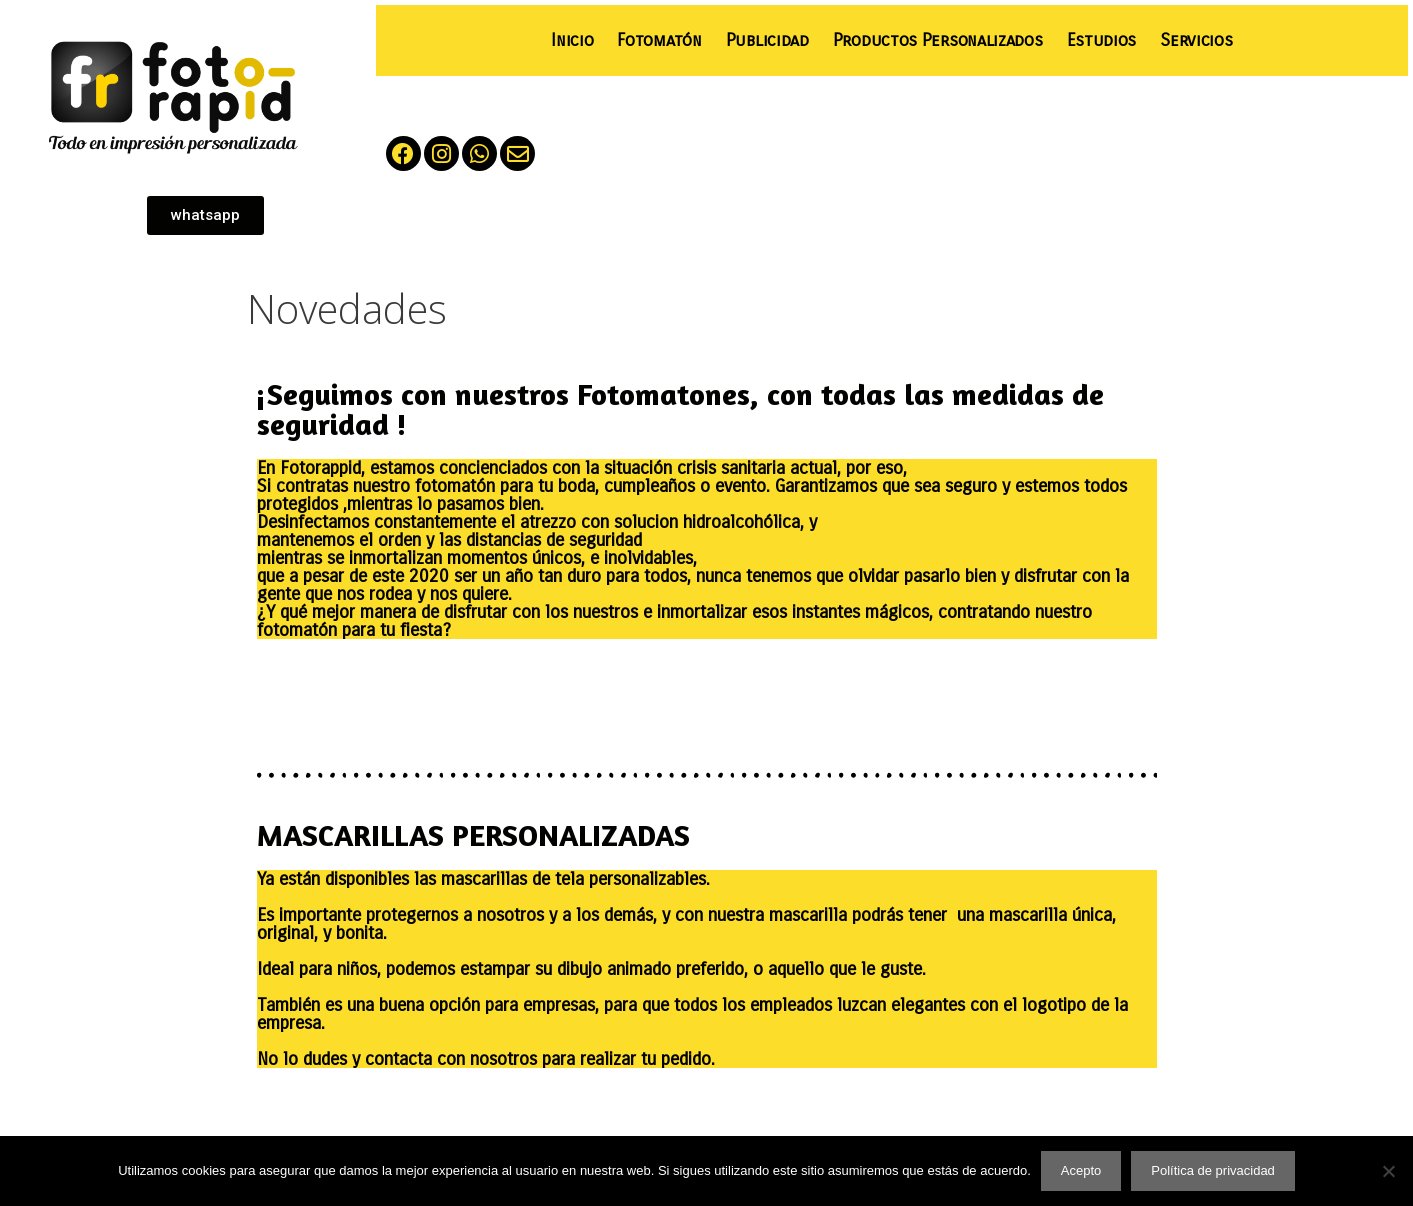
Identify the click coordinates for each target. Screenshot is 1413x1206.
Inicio (572, 40)
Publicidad (767, 40)
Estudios (1102, 40)
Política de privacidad (1213, 1170)
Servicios (1196, 40)
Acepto (1081, 1170)
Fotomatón (659, 40)
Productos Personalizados (938, 40)
